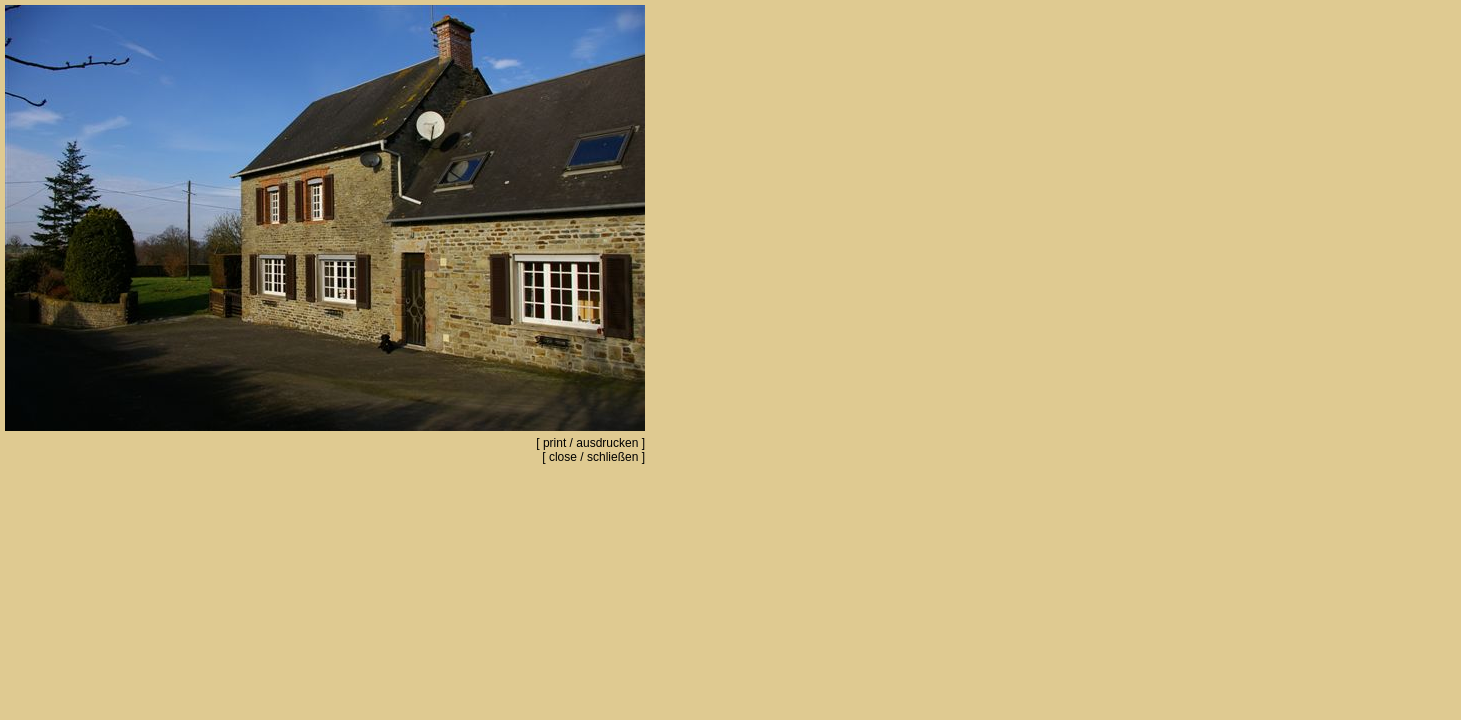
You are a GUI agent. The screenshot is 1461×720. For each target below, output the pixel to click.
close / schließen (593, 457)
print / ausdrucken (590, 443)
